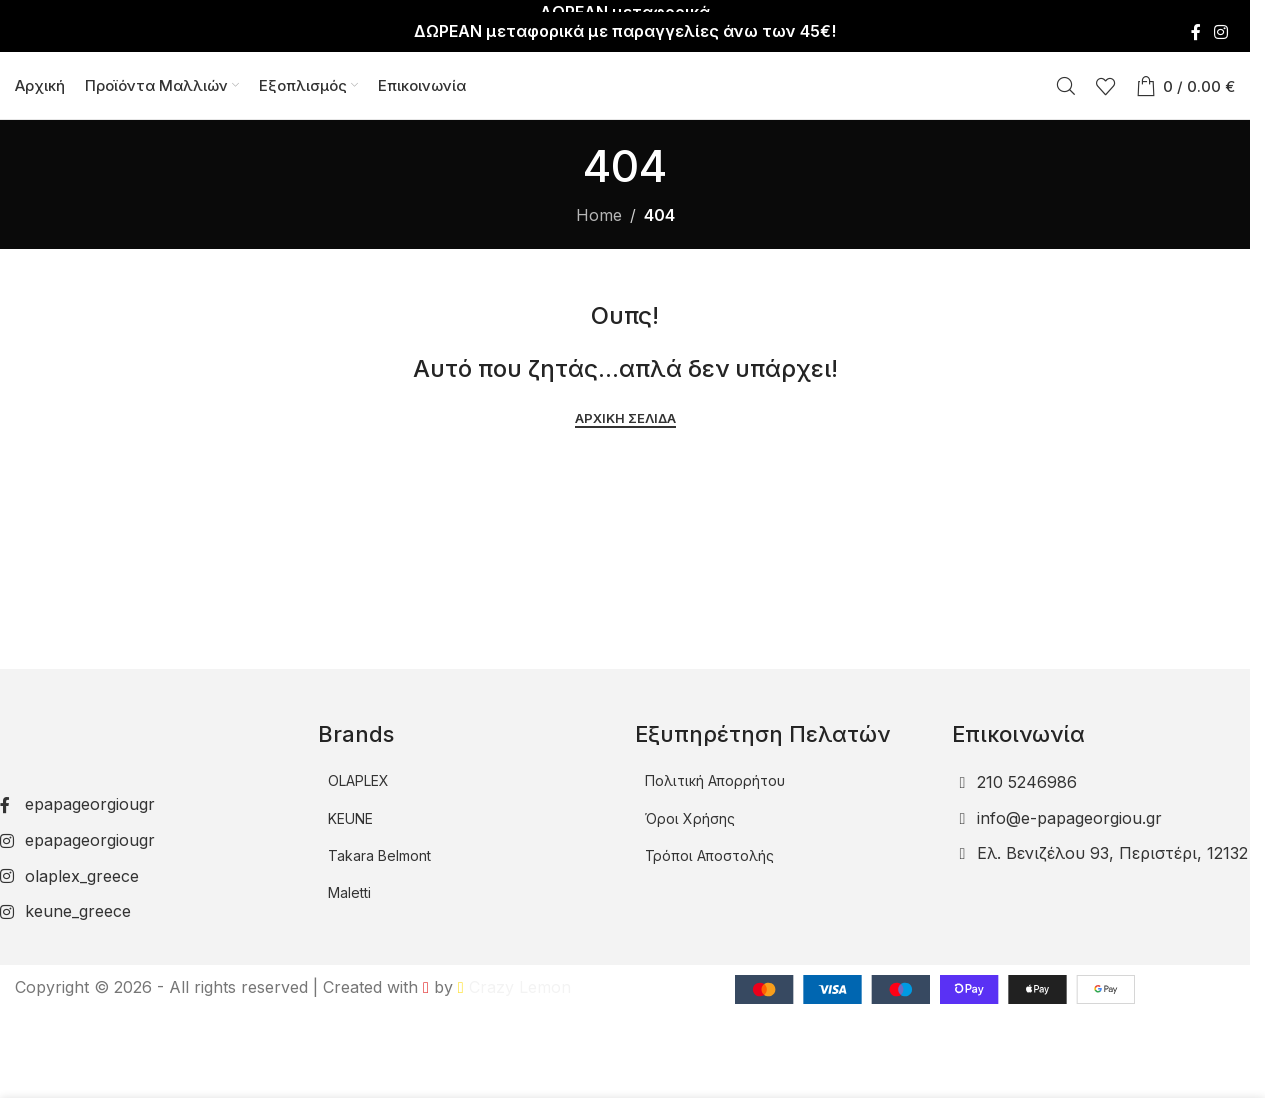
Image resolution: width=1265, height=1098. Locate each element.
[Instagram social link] (1221, 20)
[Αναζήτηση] (1066, 80)
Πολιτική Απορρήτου (715, 781)
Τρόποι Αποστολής (709, 856)
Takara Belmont (379, 856)
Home (599, 216)
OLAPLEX (358, 781)
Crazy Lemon (514, 987)
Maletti (349, 893)
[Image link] (133, 727)
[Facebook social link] (1196, 20)
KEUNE (350, 818)
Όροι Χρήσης (690, 818)
